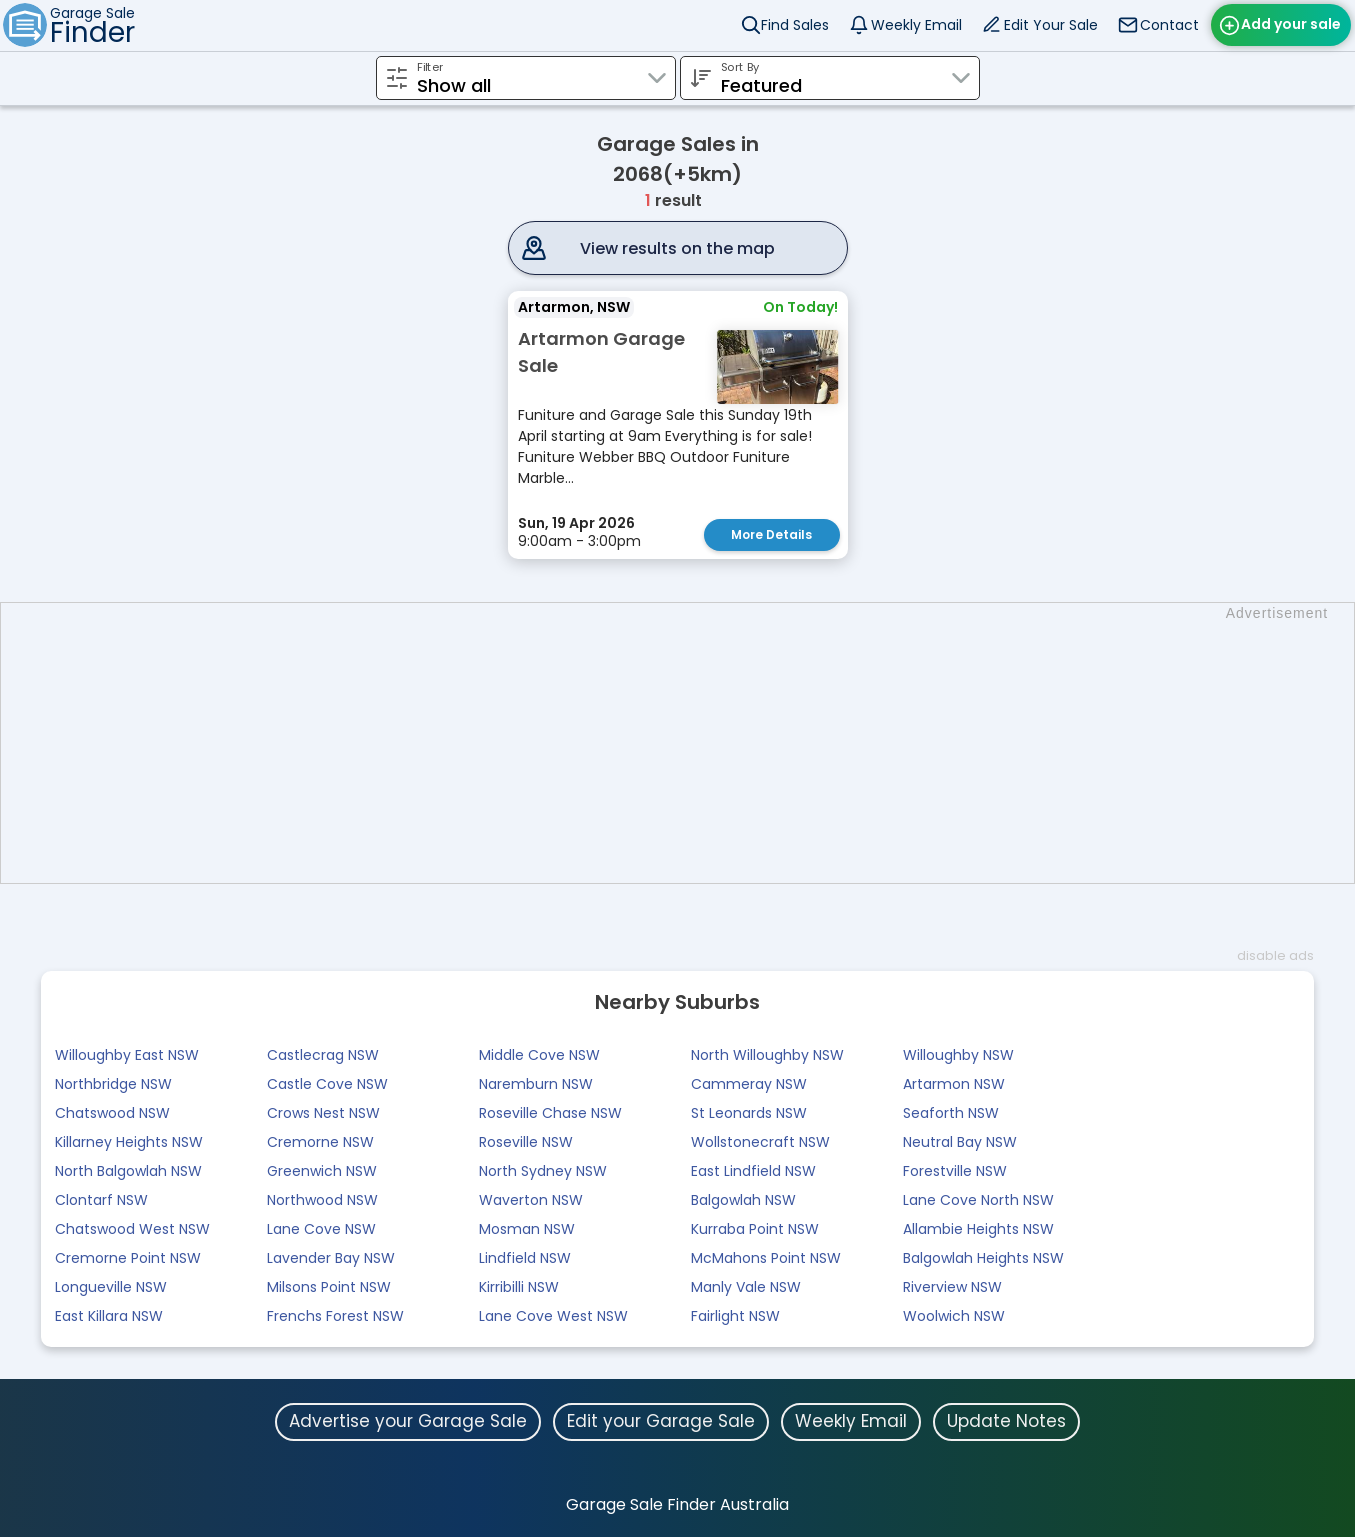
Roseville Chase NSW (550, 1113)
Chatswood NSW (112, 1113)
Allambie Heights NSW (978, 1229)
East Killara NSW (109, 1316)
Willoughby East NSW (127, 1055)
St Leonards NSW (749, 1113)
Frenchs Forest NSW (335, 1316)
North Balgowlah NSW (128, 1171)
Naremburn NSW (536, 1084)
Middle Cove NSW (539, 1055)
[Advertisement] (688, 743)
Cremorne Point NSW (128, 1258)
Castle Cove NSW (327, 1084)
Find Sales (795, 25)
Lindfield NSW (525, 1258)
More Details (771, 534)
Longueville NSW (111, 1287)
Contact (1169, 25)
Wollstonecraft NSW (760, 1142)
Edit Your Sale (1051, 25)
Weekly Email (916, 25)
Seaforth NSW (951, 1113)
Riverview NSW (952, 1287)
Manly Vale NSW (746, 1287)
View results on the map (677, 248)
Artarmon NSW (954, 1084)
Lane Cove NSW (321, 1229)
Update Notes (1006, 1421)
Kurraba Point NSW (755, 1229)
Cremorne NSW (320, 1142)
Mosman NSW (527, 1229)
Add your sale (1291, 24)
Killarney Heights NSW (129, 1142)
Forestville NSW (955, 1171)
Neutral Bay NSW (960, 1142)
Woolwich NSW (954, 1316)
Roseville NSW (526, 1142)
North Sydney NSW (543, 1171)
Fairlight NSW (735, 1316)
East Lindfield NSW (753, 1171)
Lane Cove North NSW (978, 1200)
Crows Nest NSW (323, 1113)
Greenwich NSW (322, 1171)
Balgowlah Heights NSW (983, 1258)
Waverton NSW (531, 1200)
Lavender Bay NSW (331, 1258)
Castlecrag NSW (323, 1055)
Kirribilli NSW (519, 1287)
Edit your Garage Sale (661, 1421)
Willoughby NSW (958, 1055)
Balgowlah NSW (743, 1200)
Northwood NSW (322, 1200)
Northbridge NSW (113, 1084)
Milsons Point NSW (329, 1287)
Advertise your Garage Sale (408, 1421)
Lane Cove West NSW (553, 1316)
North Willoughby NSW (767, 1055)
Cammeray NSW (749, 1084)
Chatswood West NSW (132, 1229)
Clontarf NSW (101, 1200)
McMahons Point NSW (766, 1258)
